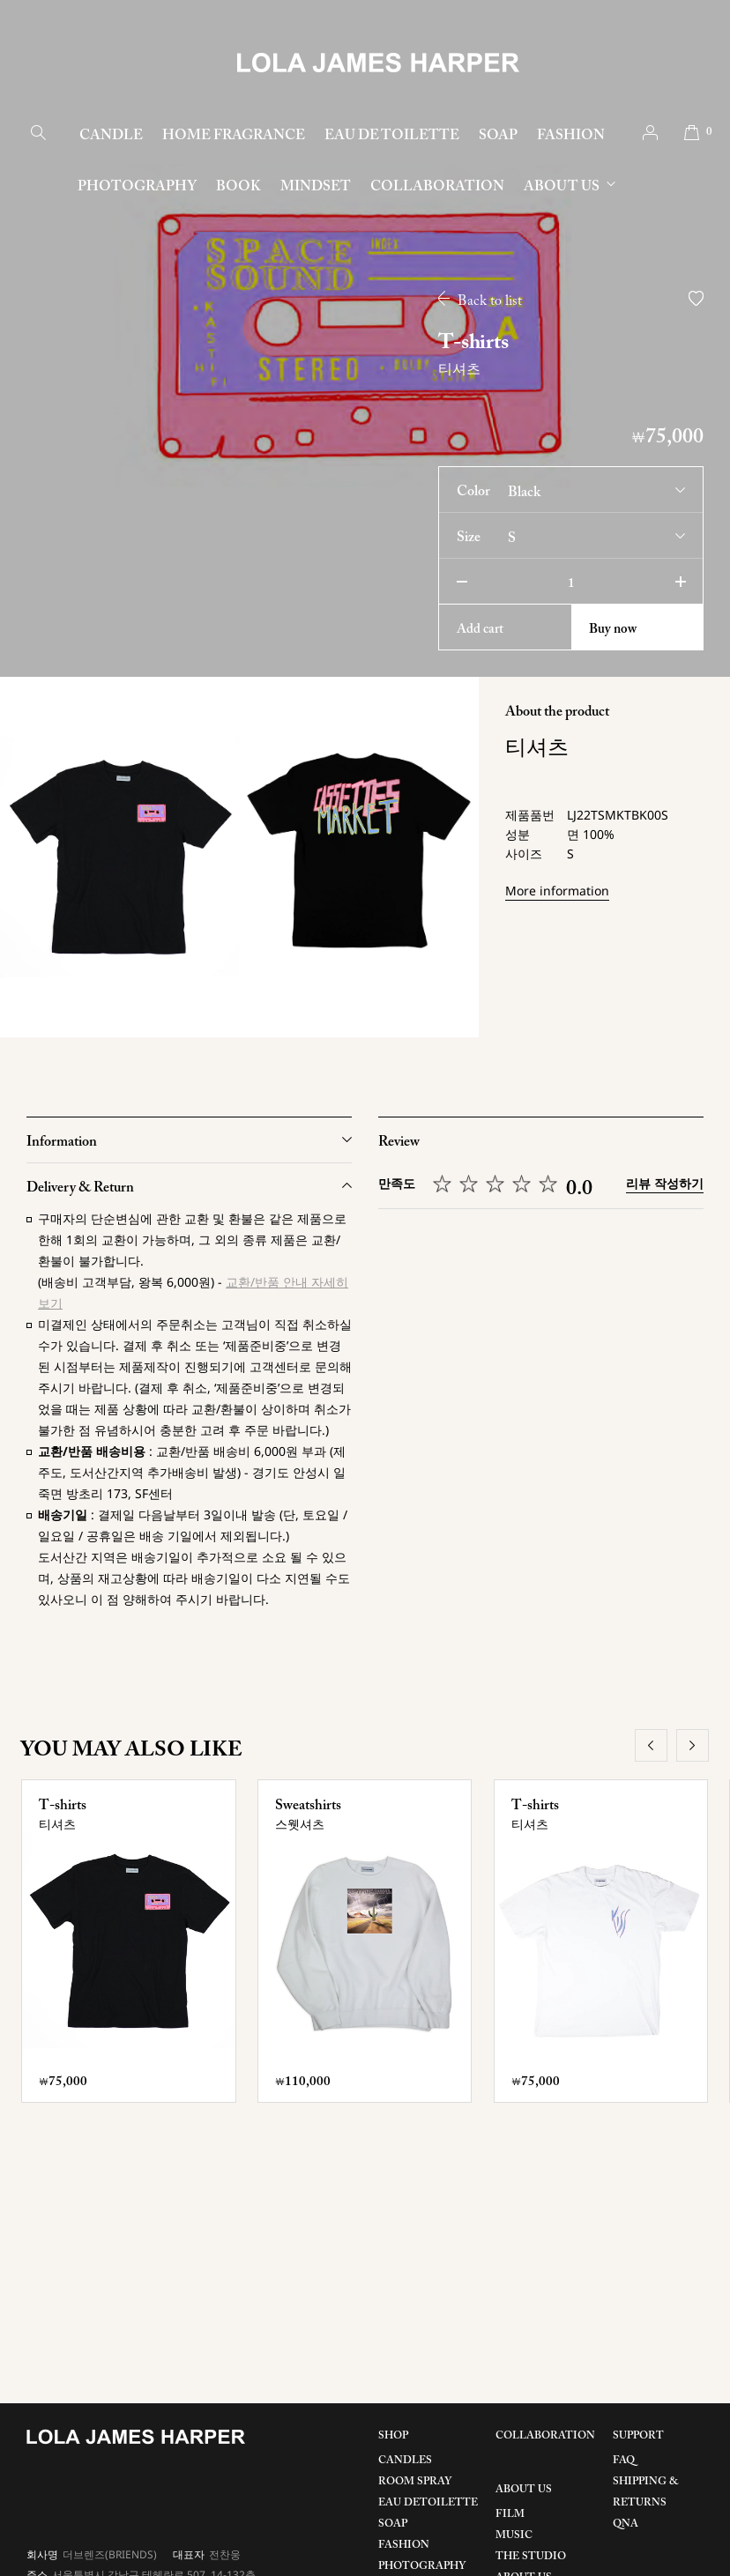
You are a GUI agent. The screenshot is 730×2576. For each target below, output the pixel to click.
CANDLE (111, 136)
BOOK (238, 187)
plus (680, 581)
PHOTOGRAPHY (137, 187)
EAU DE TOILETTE (391, 136)
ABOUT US (562, 187)
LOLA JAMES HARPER (378, 62)
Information (61, 1142)
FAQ (624, 2460)
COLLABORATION (437, 187)
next (692, 1745)
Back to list (490, 301)
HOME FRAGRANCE (233, 136)
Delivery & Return (80, 1188)
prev (651, 1745)
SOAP (498, 136)
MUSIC (514, 2535)
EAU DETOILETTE (428, 2503)
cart (691, 132)
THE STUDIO (530, 2556)
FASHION (571, 136)
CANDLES (405, 2460)
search (38, 132)
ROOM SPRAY (414, 2481)
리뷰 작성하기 (665, 1183)
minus (461, 581)
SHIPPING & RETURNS (646, 2492)
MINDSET (315, 187)
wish (696, 298)
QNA (625, 2524)
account (650, 132)
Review (399, 1142)
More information (557, 890)
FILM (510, 2514)
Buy (613, 629)
